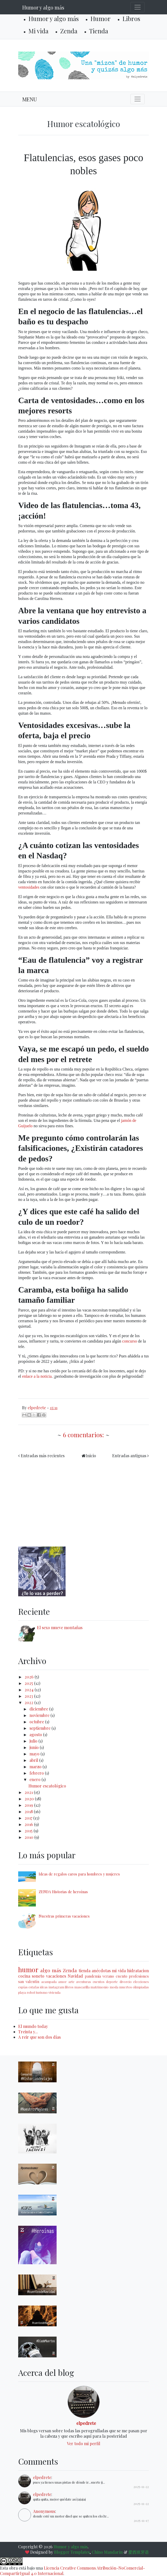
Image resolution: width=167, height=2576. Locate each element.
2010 (29, 1837)
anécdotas (101, 1970)
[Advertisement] (83, 1500)
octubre (37, 1721)
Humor (100, 18)
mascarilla (82, 1987)
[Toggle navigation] (137, 7)
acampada (49, 1981)
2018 (29, 1811)
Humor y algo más (43, 7)
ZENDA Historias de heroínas (63, 1891)
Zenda (68, 31)
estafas (33, 1987)
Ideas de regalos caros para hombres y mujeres (79, 1874)
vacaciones (56, 1976)
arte (71, 1981)
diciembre (39, 1709)
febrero (37, 1773)
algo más (50, 1970)
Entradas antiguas (129, 1455)
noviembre (39, 1715)
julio (33, 1741)
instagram (56, 1987)
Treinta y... (28, 2031)
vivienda (54, 1992)
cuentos (99, 1981)
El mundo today (33, 2026)
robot (31, 1992)
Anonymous (44, 2511)
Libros (131, 18)
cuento (121, 1976)
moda (114, 1987)
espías (23, 1987)
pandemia (93, 1976)
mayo (34, 1753)
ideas (44, 1987)
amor (62, 1981)
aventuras (83, 1981)
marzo (36, 1766)
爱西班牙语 (138, 2552)
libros (69, 1987)
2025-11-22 (141, 2486)
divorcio (126, 1981)
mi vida (119, 1970)
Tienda (98, 31)
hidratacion (138, 1970)
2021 (29, 1792)
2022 (29, 1702)
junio (34, 1747)
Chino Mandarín (107, 2552)
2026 (30, 1676)
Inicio (91, 1455)
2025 (29, 1683)
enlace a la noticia (37, 1376)
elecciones (141, 1981)
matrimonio (99, 1987)
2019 (29, 1805)
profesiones (139, 1976)
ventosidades (28, 887)
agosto (36, 1734)
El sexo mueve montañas (59, 1627)
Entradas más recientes (43, 1455)
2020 (30, 1798)
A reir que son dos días (39, 2037)
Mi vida (38, 31)
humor (28, 1969)
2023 (29, 1696)
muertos (125, 1987)
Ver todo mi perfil (83, 2443)
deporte (112, 1981)
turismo (42, 1992)
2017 (29, 1818)
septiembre (40, 1728)
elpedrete (86, 2423)
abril (34, 1760)
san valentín (28, 1981)
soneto (38, 1976)
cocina (24, 1976)
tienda (84, 1970)
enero (35, 1779)
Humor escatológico (83, 123)
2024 (30, 1689)
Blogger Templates (72, 2552)
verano (108, 1976)
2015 (29, 1830)
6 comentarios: (84, 1435)
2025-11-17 (141, 2520)
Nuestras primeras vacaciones (64, 1916)
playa (22, 1992)
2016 (29, 1824)
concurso (129, 1341)
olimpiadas (141, 1987)
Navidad (75, 1976)
